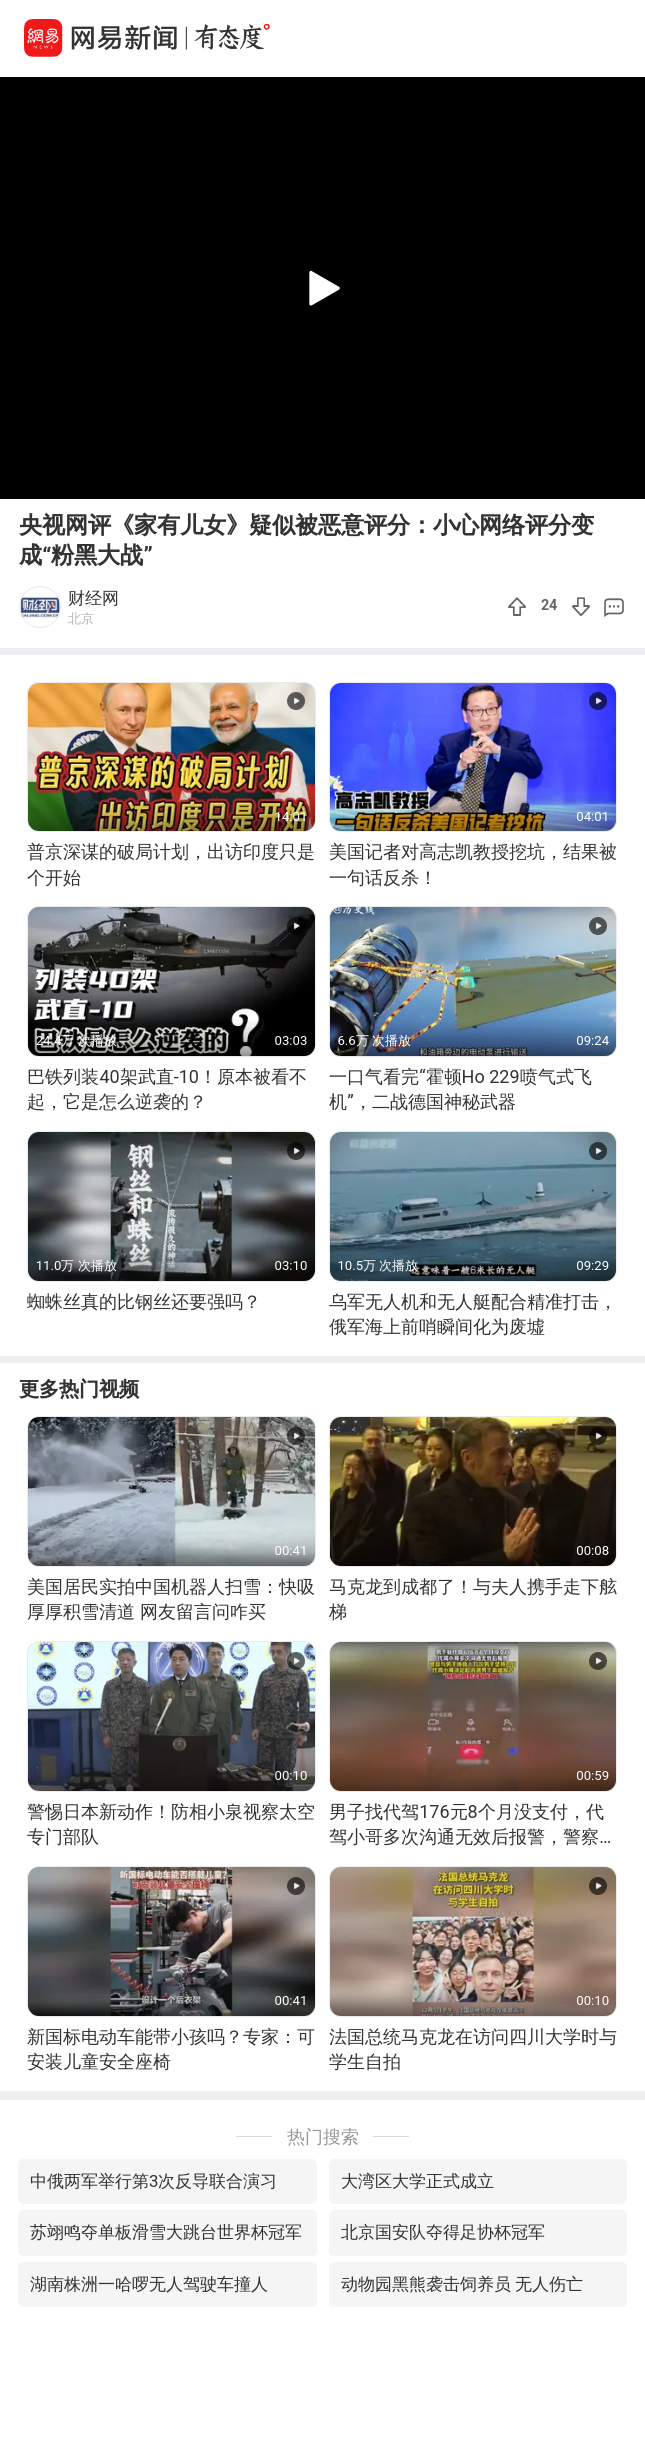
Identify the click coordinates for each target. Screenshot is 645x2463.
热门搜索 (323, 2136)
